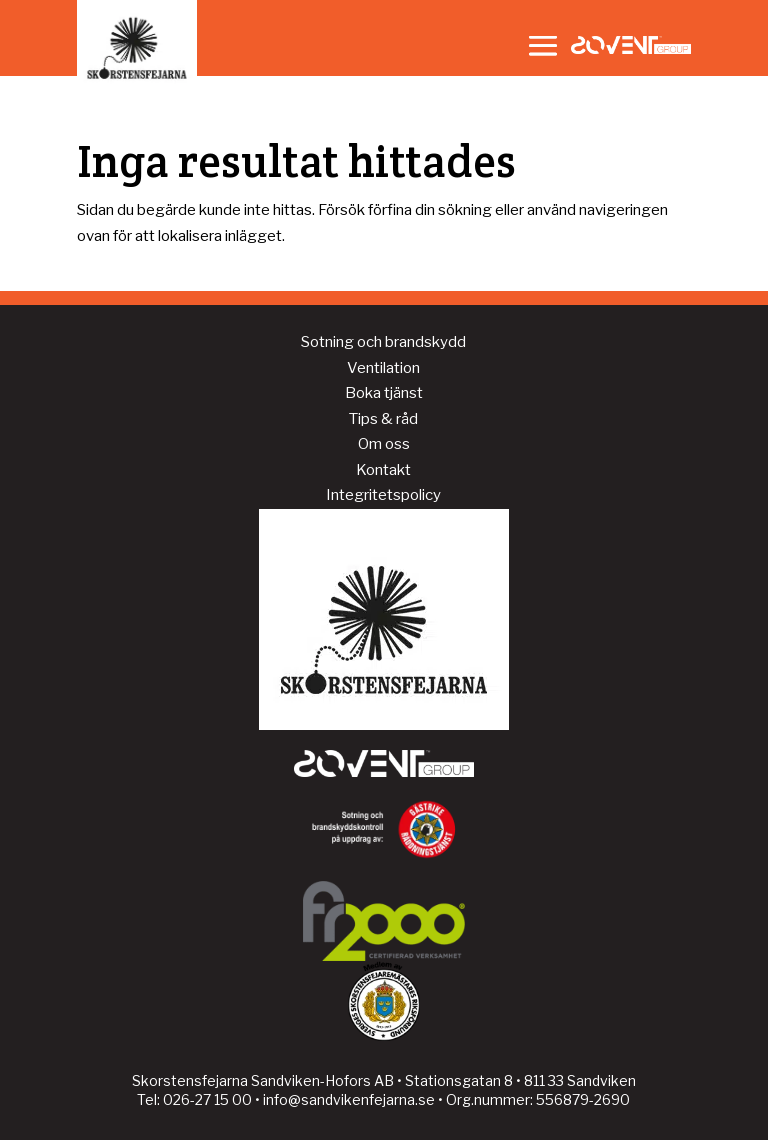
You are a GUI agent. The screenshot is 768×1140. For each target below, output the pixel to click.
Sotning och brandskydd (383, 342)
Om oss (384, 444)
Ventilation (383, 368)
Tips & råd (383, 419)
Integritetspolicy (383, 495)
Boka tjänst (384, 393)
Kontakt (383, 470)
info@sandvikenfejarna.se (349, 1099)
